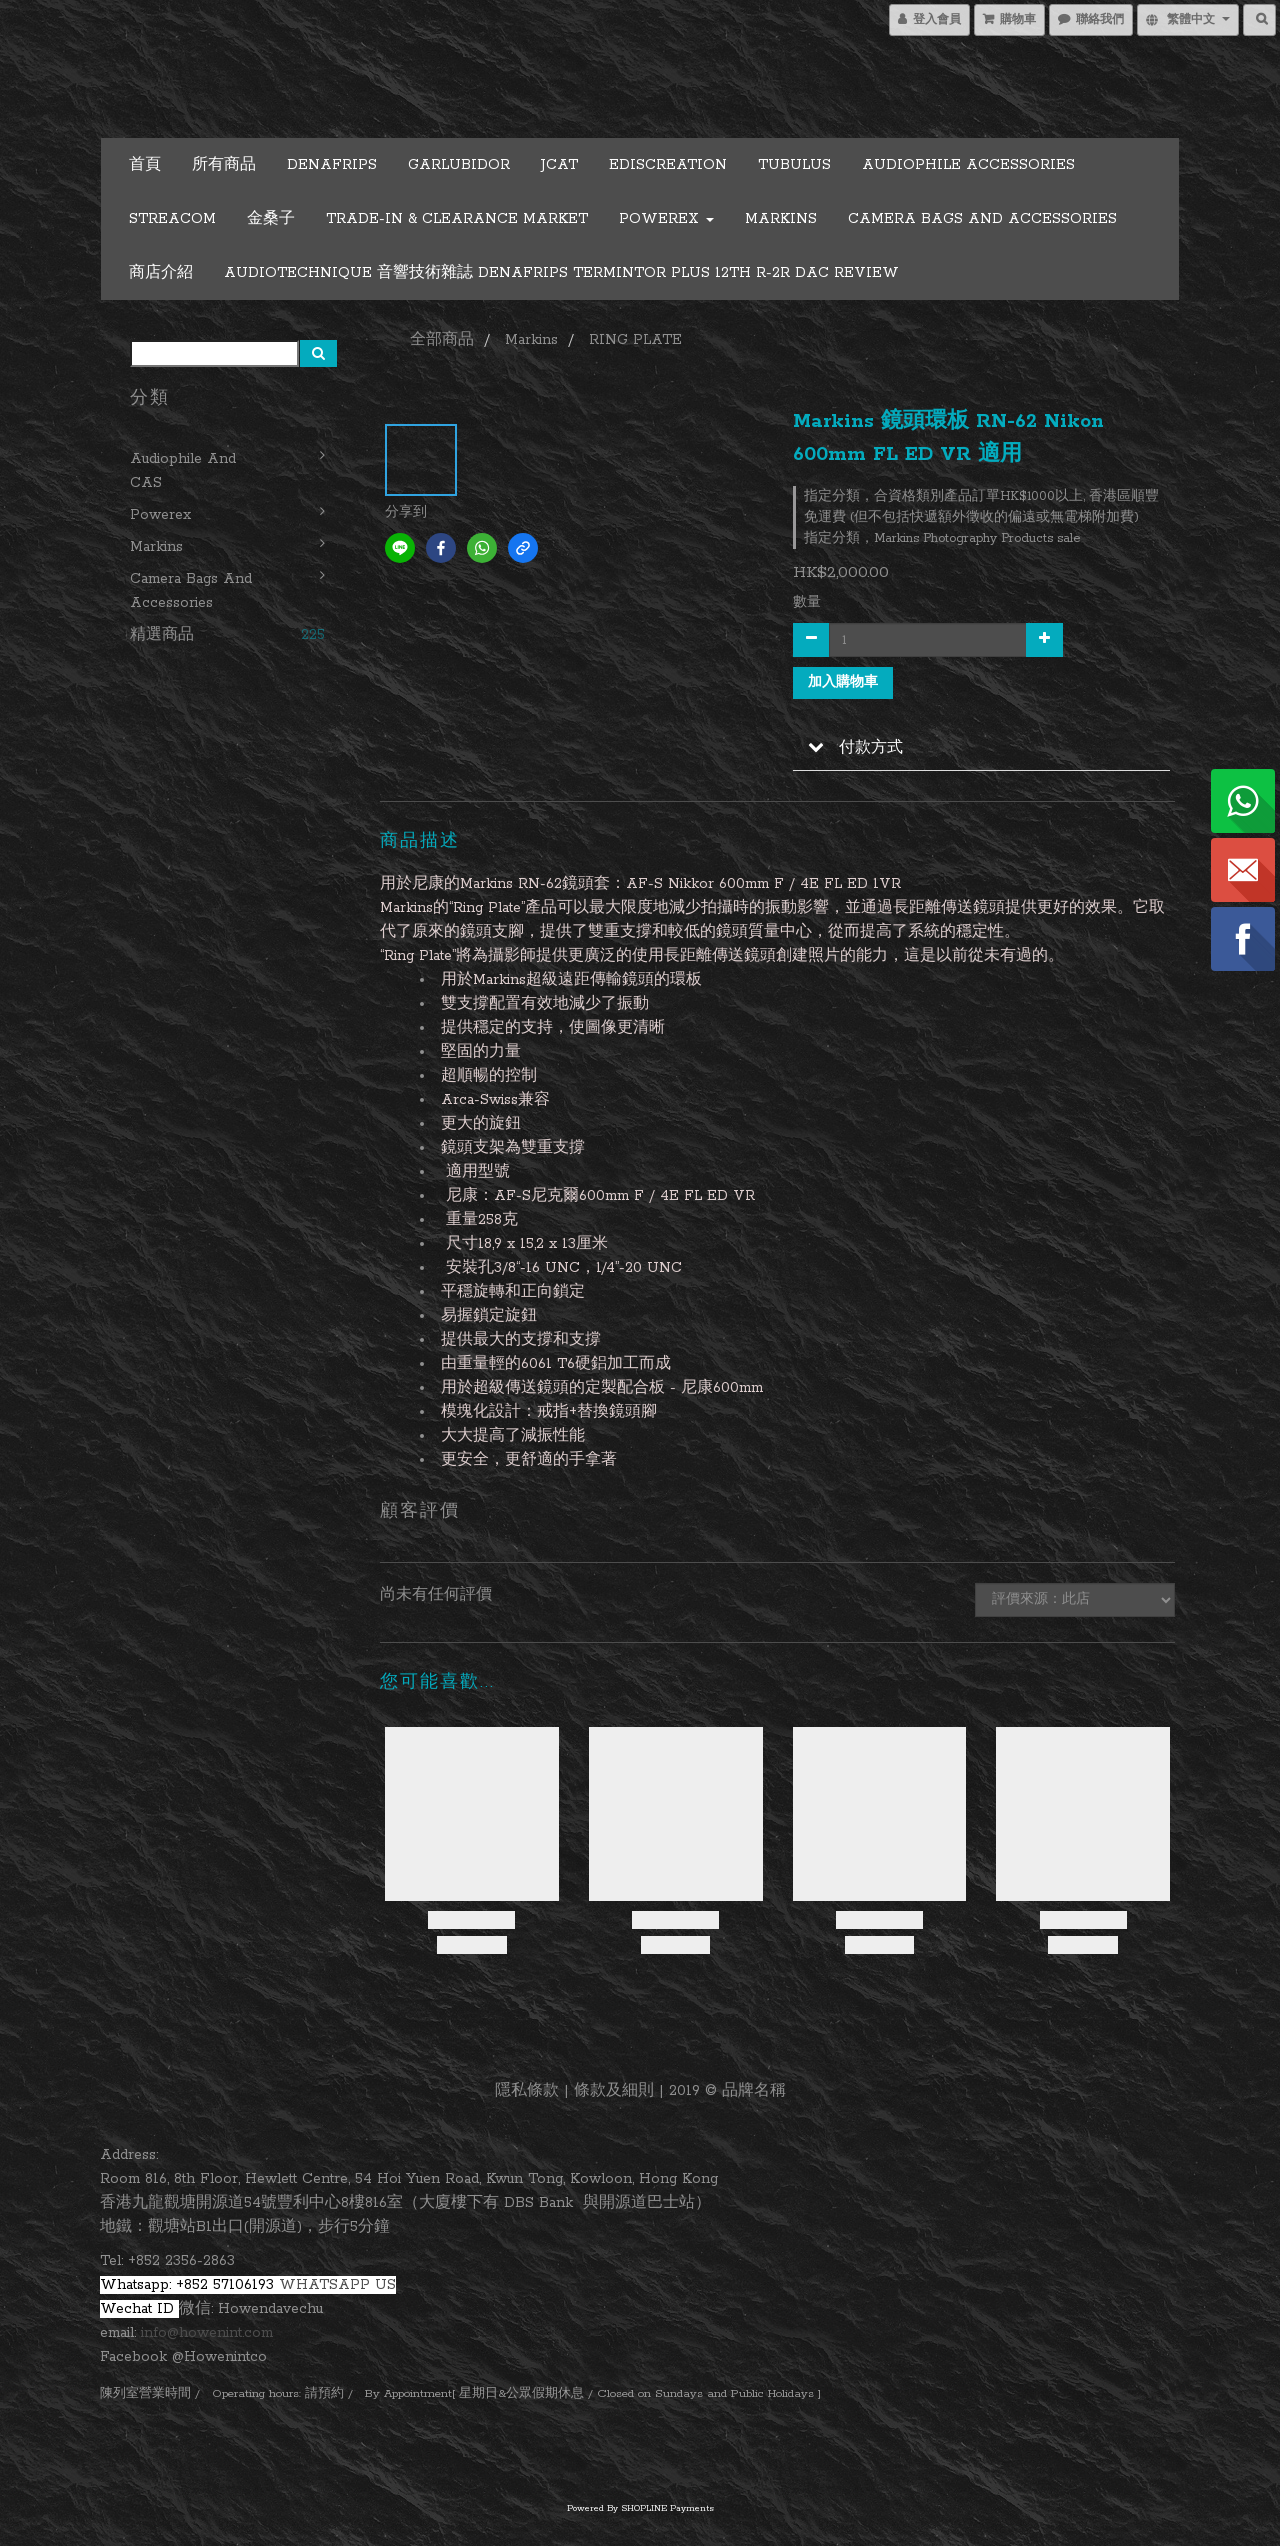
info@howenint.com (207, 2333)
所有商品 (224, 165)
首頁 (145, 165)
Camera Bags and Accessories (982, 219)
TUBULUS (794, 165)
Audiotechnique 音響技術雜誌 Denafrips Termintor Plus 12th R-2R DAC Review (561, 273)
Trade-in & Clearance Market (457, 219)
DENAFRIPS (332, 165)
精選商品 (162, 635)
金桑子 (271, 219)
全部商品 (442, 340)
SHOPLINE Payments (667, 2508)
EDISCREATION (668, 165)
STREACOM (172, 219)
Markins (781, 219)
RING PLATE (635, 340)
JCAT (559, 165)
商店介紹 (161, 273)
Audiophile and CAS (183, 471)
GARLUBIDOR (459, 165)
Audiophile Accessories (968, 165)
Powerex (666, 219)
